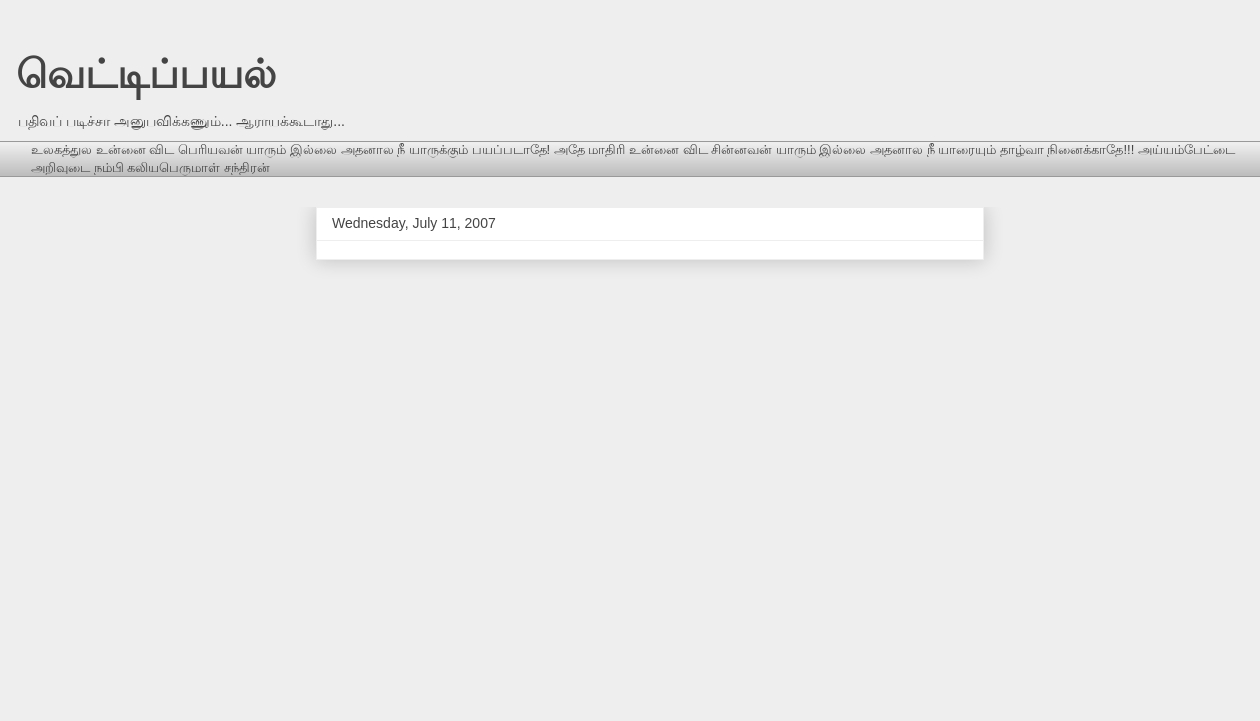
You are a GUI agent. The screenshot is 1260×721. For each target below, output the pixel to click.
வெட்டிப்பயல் (146, 74)
